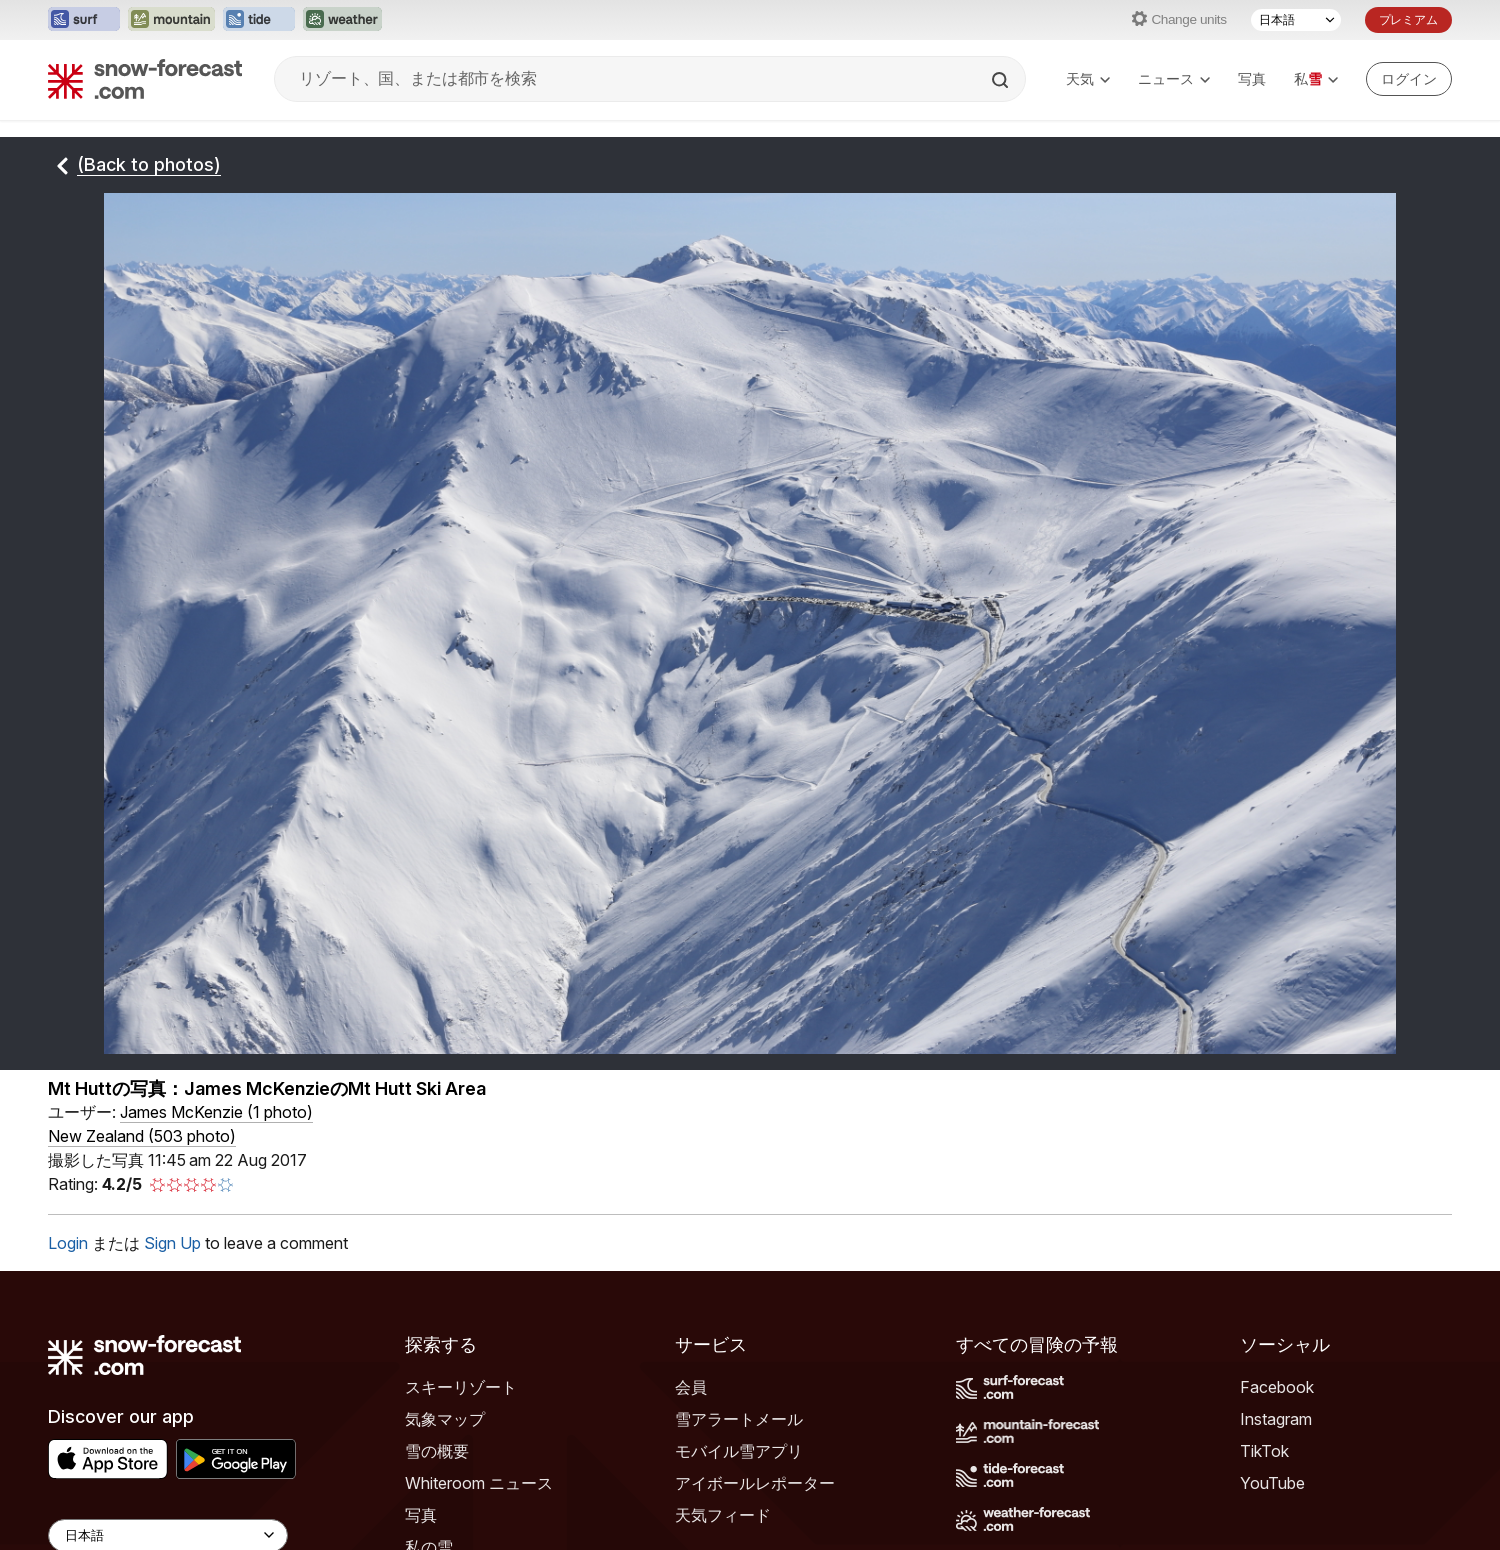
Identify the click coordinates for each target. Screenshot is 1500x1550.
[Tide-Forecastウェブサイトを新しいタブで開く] (259, 20)
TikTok (1264, 1451)
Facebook (1277, 1387)
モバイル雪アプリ (739, 1451)
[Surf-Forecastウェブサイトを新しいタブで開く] (84, 20)
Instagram (1276, 1419)
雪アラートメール (739, 1419)
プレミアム (1408, 19)
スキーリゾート (461, 1387)
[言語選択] (1296, 20)
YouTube (1272, 1483)
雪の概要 (437, 1451)
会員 (691, 1387)
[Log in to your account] (1409, 79)
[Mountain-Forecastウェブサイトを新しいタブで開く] (171, 20)
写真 (1252, 78)
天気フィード (723, 1515)
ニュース (1174, 78)
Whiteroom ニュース (479, 1483)
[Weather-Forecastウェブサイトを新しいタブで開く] (342, 20)
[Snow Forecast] (145, 79)
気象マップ (445, 1419)
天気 (1088, 78)
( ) (216, 1112)
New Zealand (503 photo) (142, 1136)
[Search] (1002, 80)
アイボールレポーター (755, 1483)
